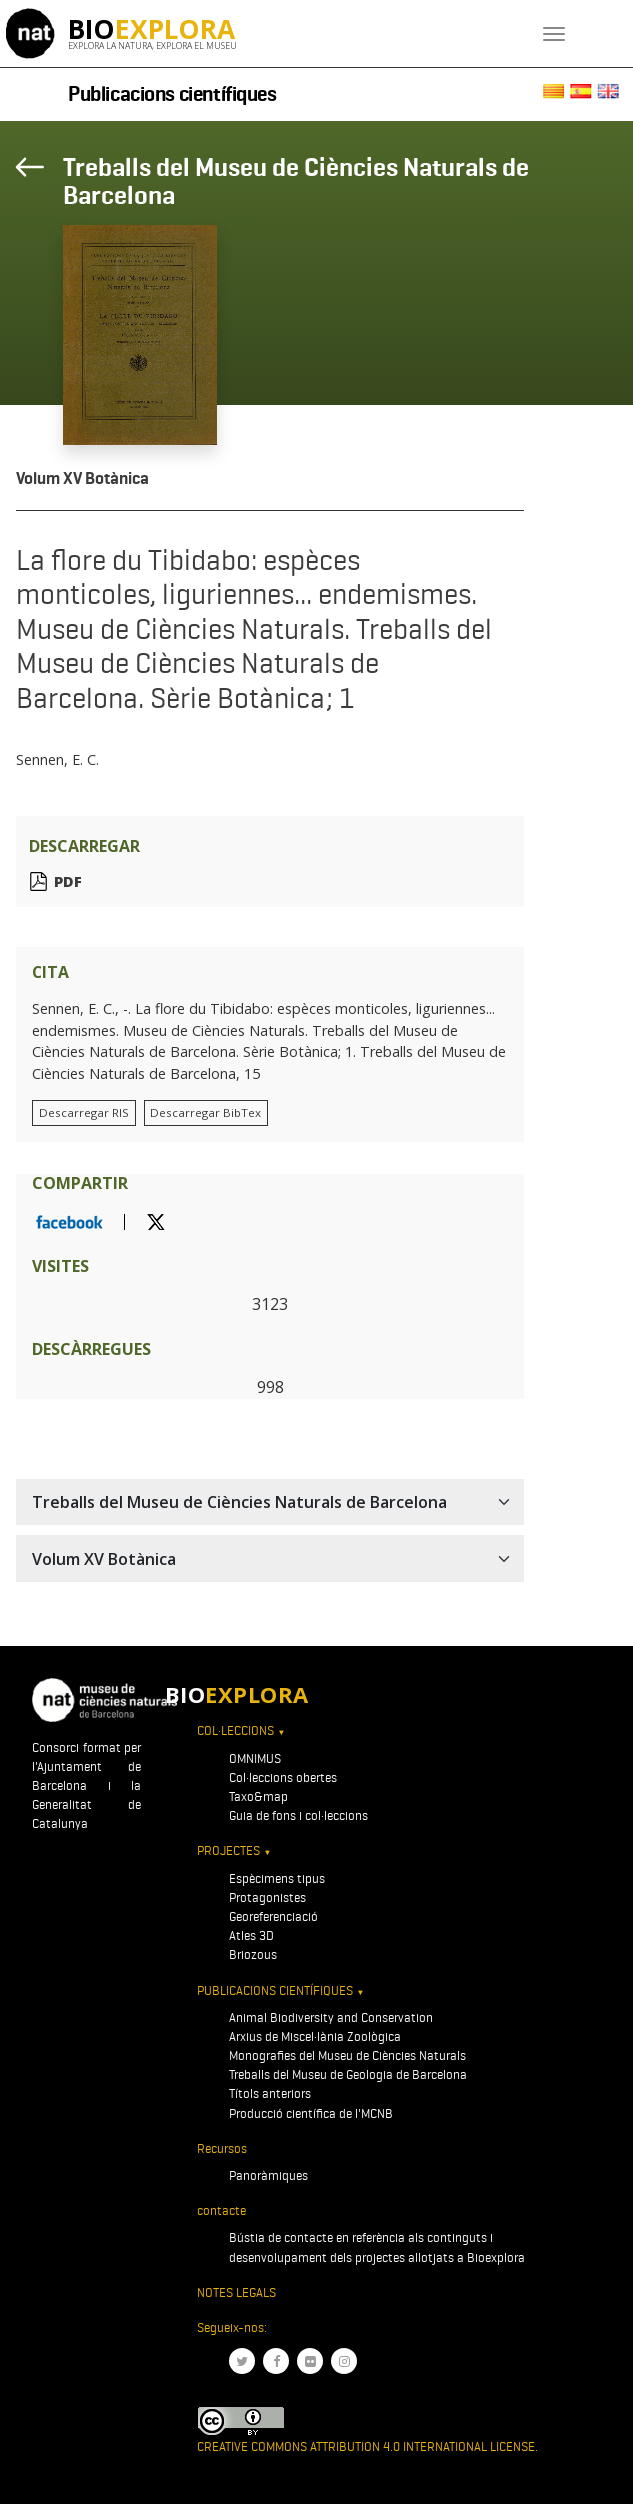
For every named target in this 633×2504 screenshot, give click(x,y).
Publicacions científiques (172, 94)
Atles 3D (251, 1935)
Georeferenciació (273, 1916)
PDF (68, 881)
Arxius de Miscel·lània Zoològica (315, 2036)
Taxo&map (258, 1796)
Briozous (253, 1954)
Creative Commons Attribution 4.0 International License (366, 2446)
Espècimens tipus (277, 1878)
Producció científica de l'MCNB (311, 2113)
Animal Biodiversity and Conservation (331, 2017)
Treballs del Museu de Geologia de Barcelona (348, 2074)
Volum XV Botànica (82, 478)
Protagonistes (267, 1897)
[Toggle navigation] (554, 34)
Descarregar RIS (84, 1112)
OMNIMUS (255, 1758)
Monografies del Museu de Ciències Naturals (347, 2055)
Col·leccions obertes (283, 1777)
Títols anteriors (270, 2093)
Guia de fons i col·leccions (298, 1815)
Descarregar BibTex (205, 1112)
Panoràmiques (268, 2175)
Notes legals (236, 2292)
